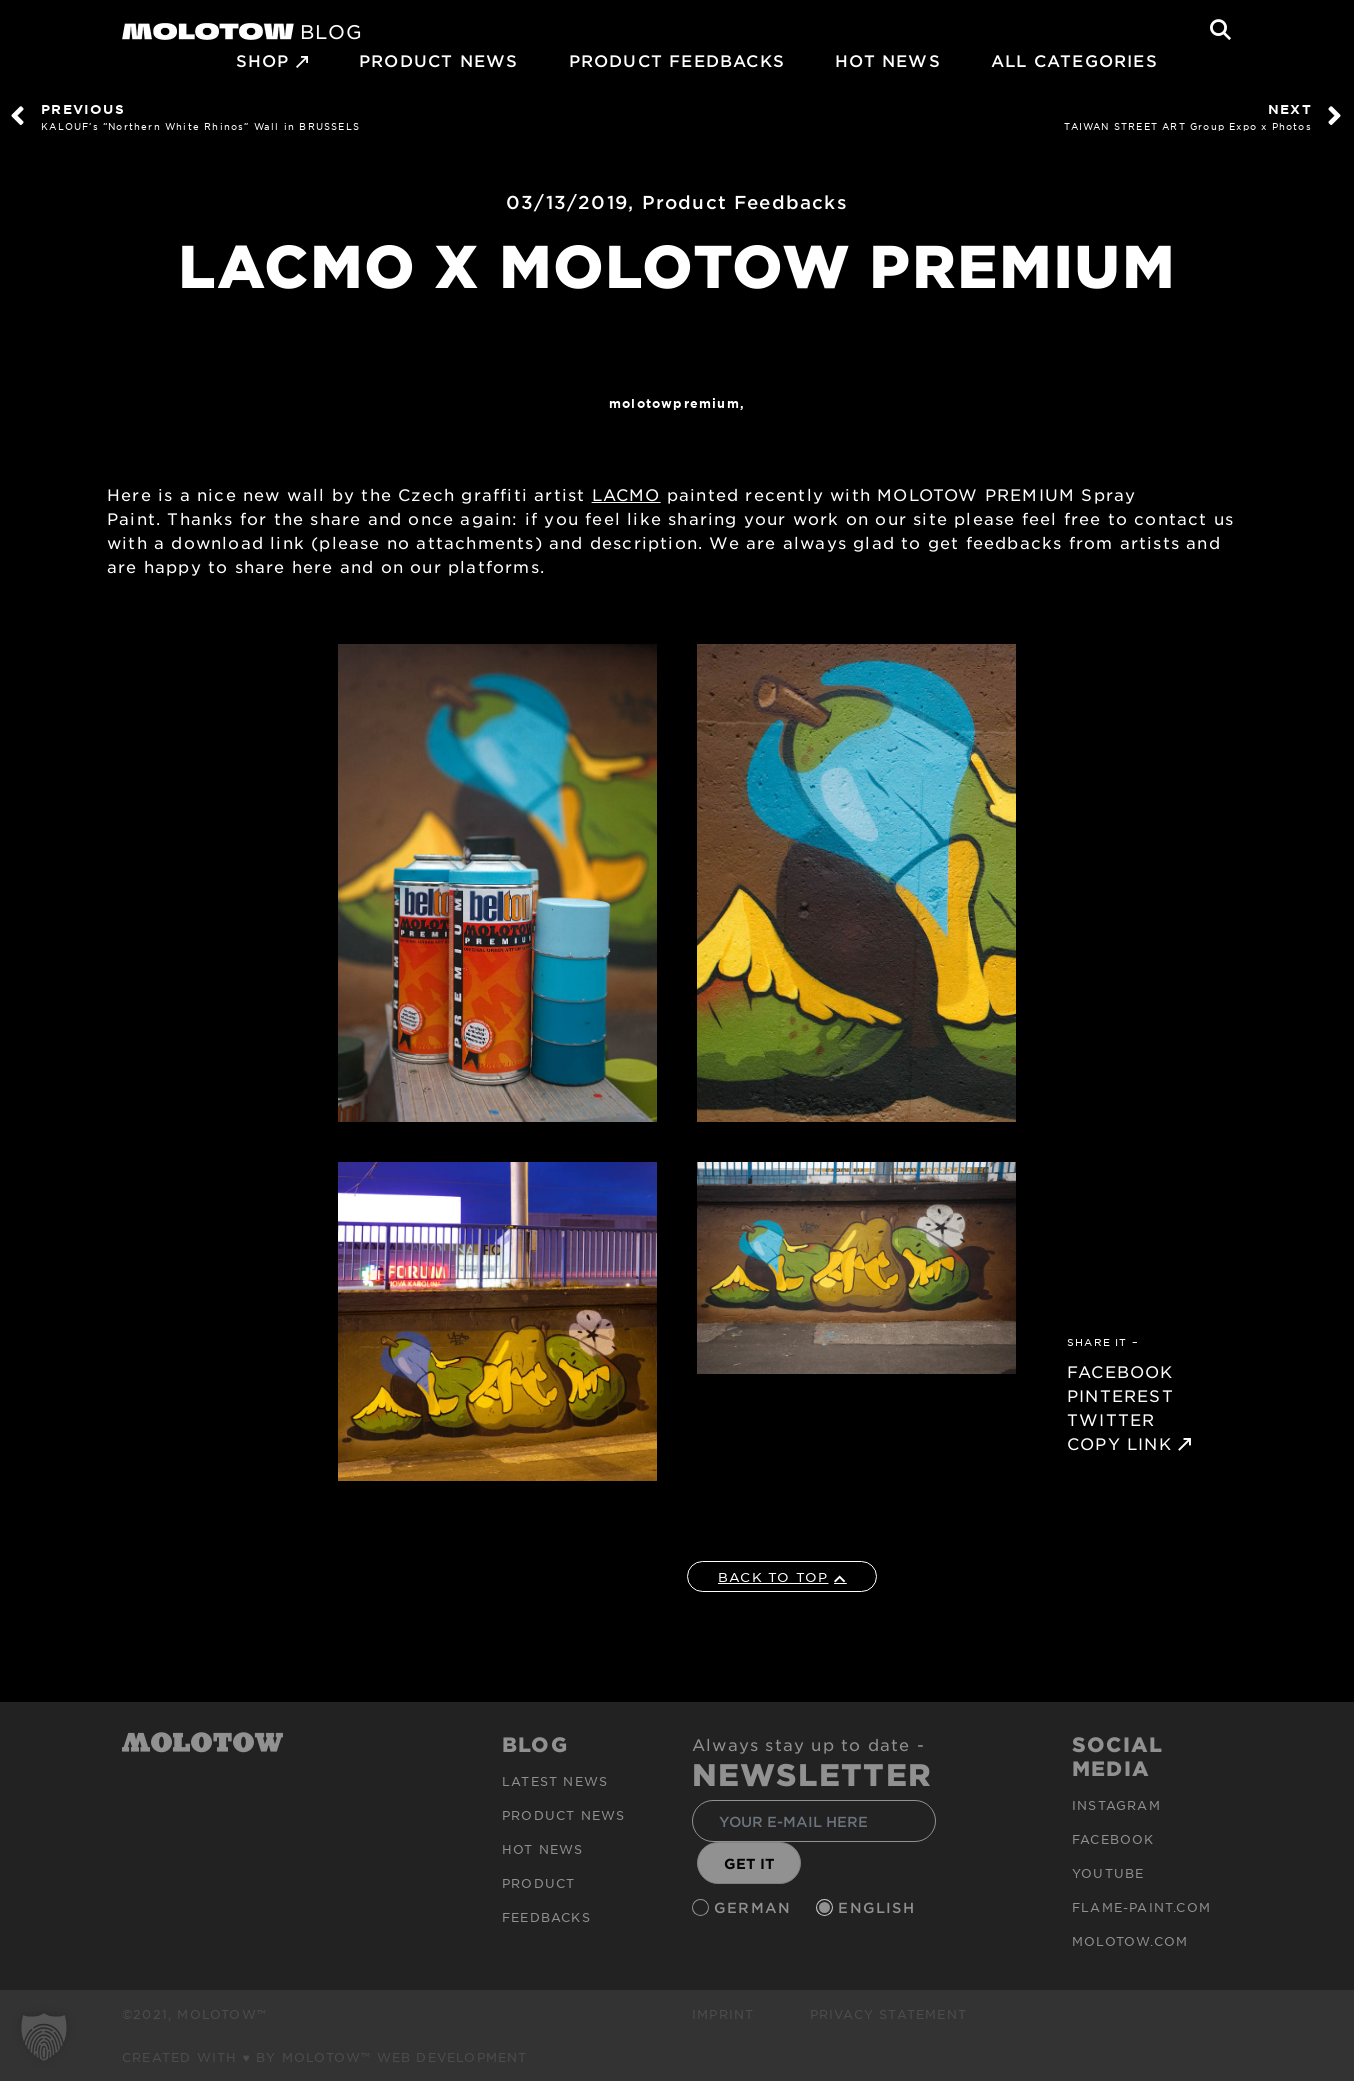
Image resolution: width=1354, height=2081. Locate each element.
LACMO (626, 494)
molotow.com (1130, 1941)
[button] (44, 2037)
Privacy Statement (888, 2014)
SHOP (263, 60)
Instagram (1116, 1805)
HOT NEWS (888, 60)
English (879, 1907)
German (755, 1907)
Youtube (1108, 1873)
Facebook (1113, 1839)
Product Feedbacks (677, 60)
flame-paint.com (1141, 1907)
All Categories (1074, 60)
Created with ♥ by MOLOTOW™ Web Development (325, 2057)
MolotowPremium (674, 403)
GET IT (749, 1863)
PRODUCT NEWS (438, 60)
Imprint (723, 2014)
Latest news (555, 1781)
